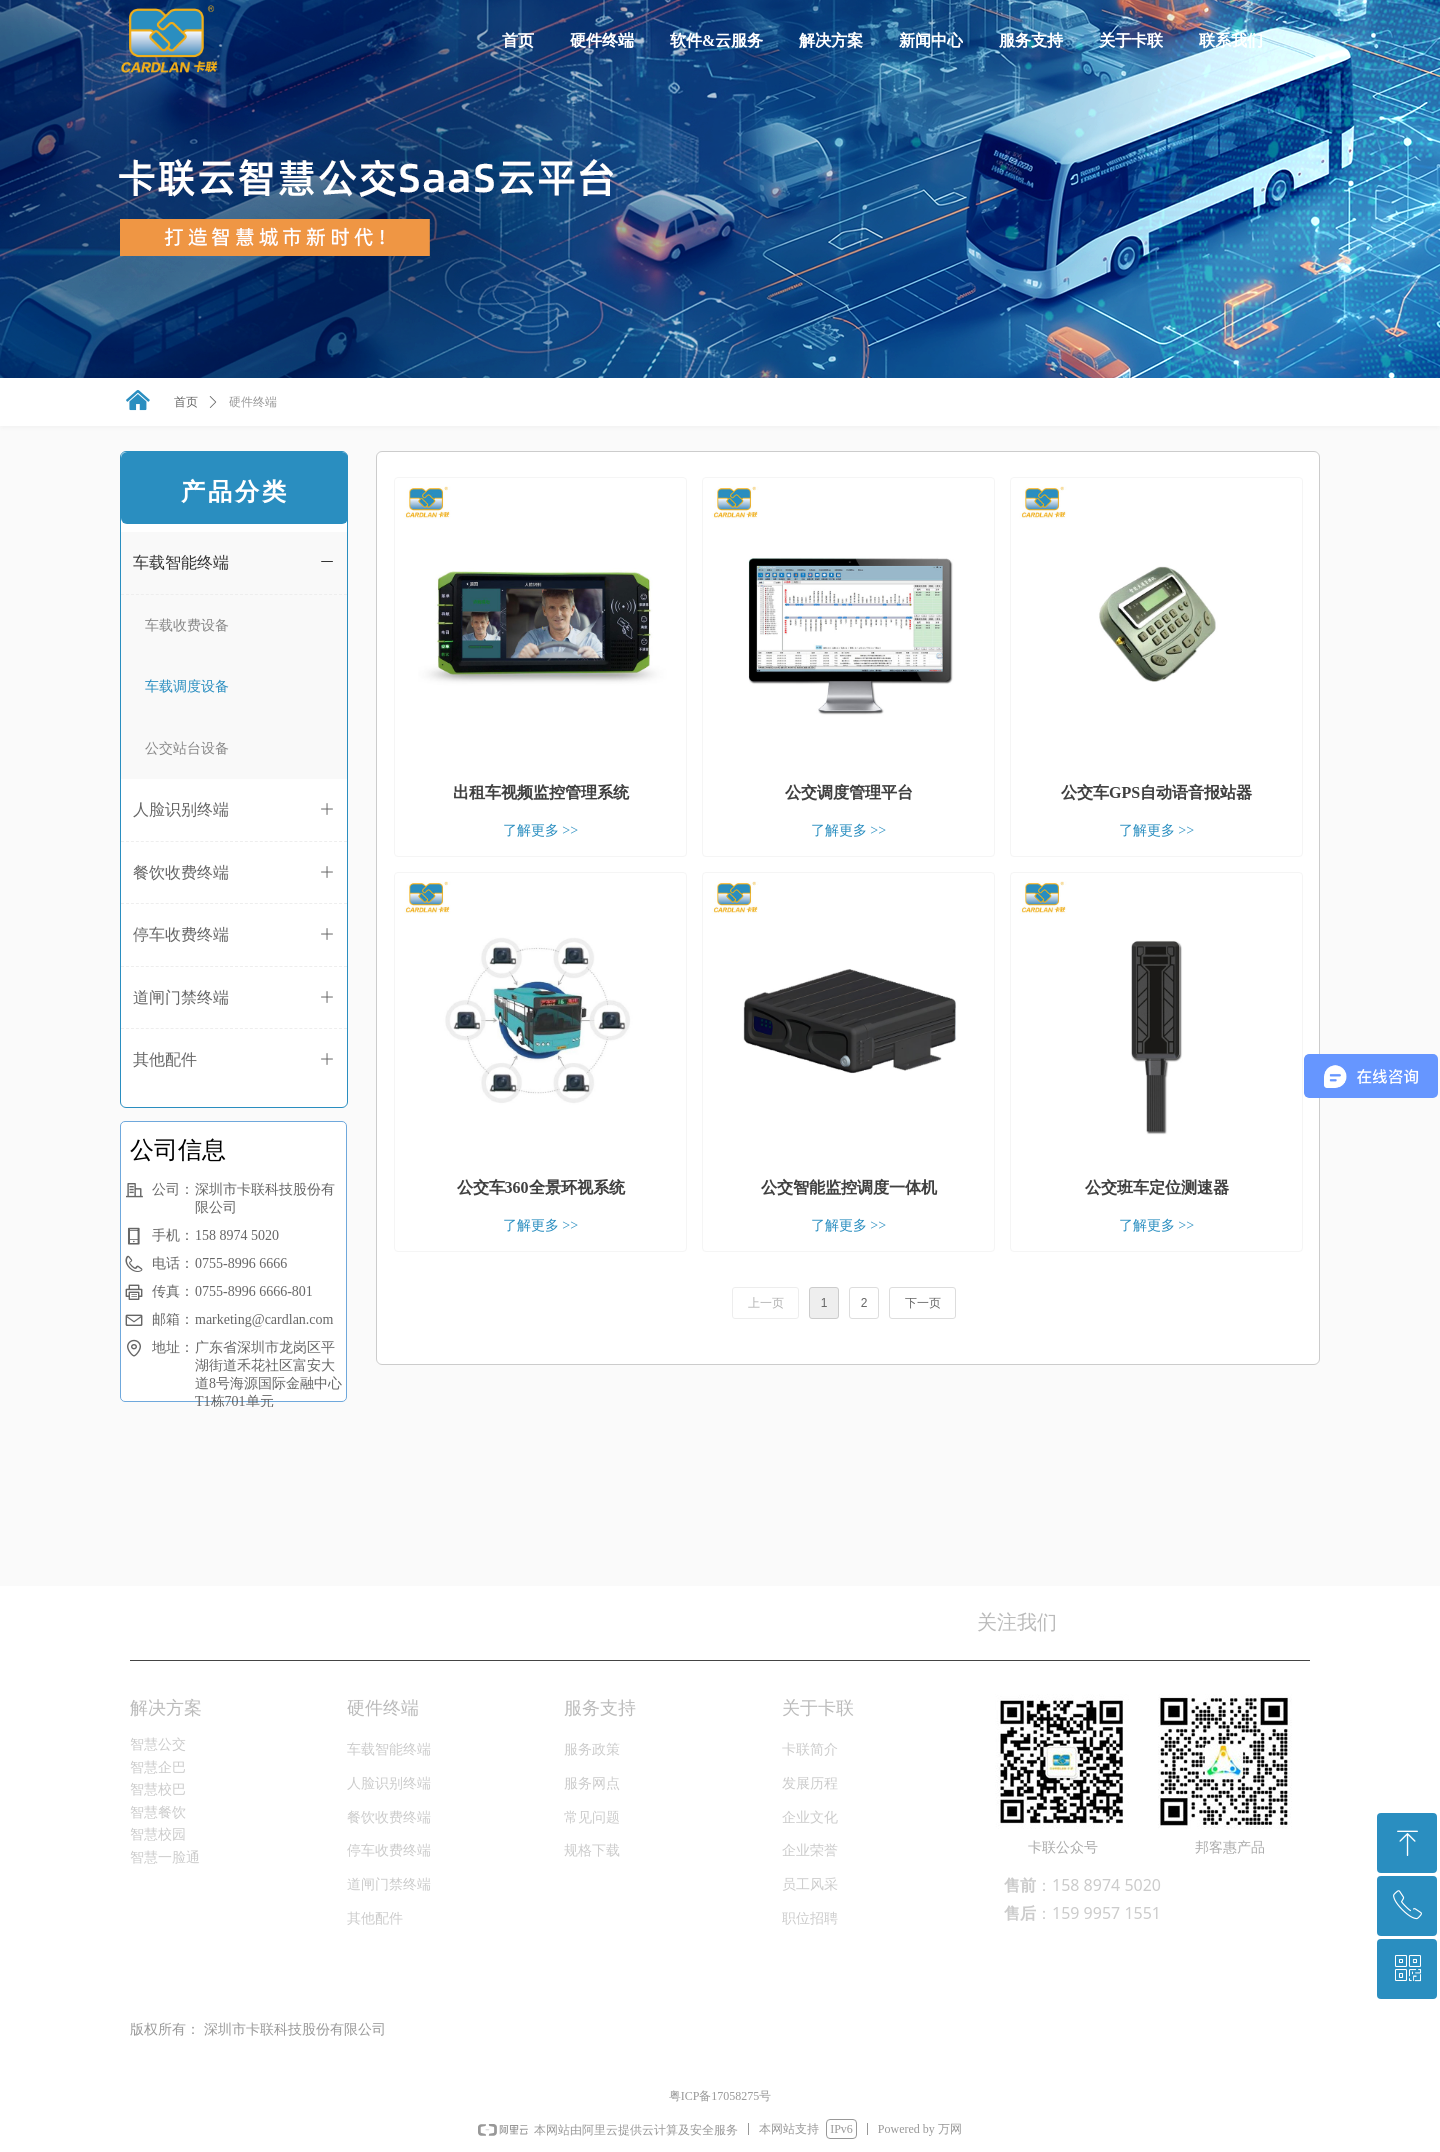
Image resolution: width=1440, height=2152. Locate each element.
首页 (186, 402)
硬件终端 (253, 402)
